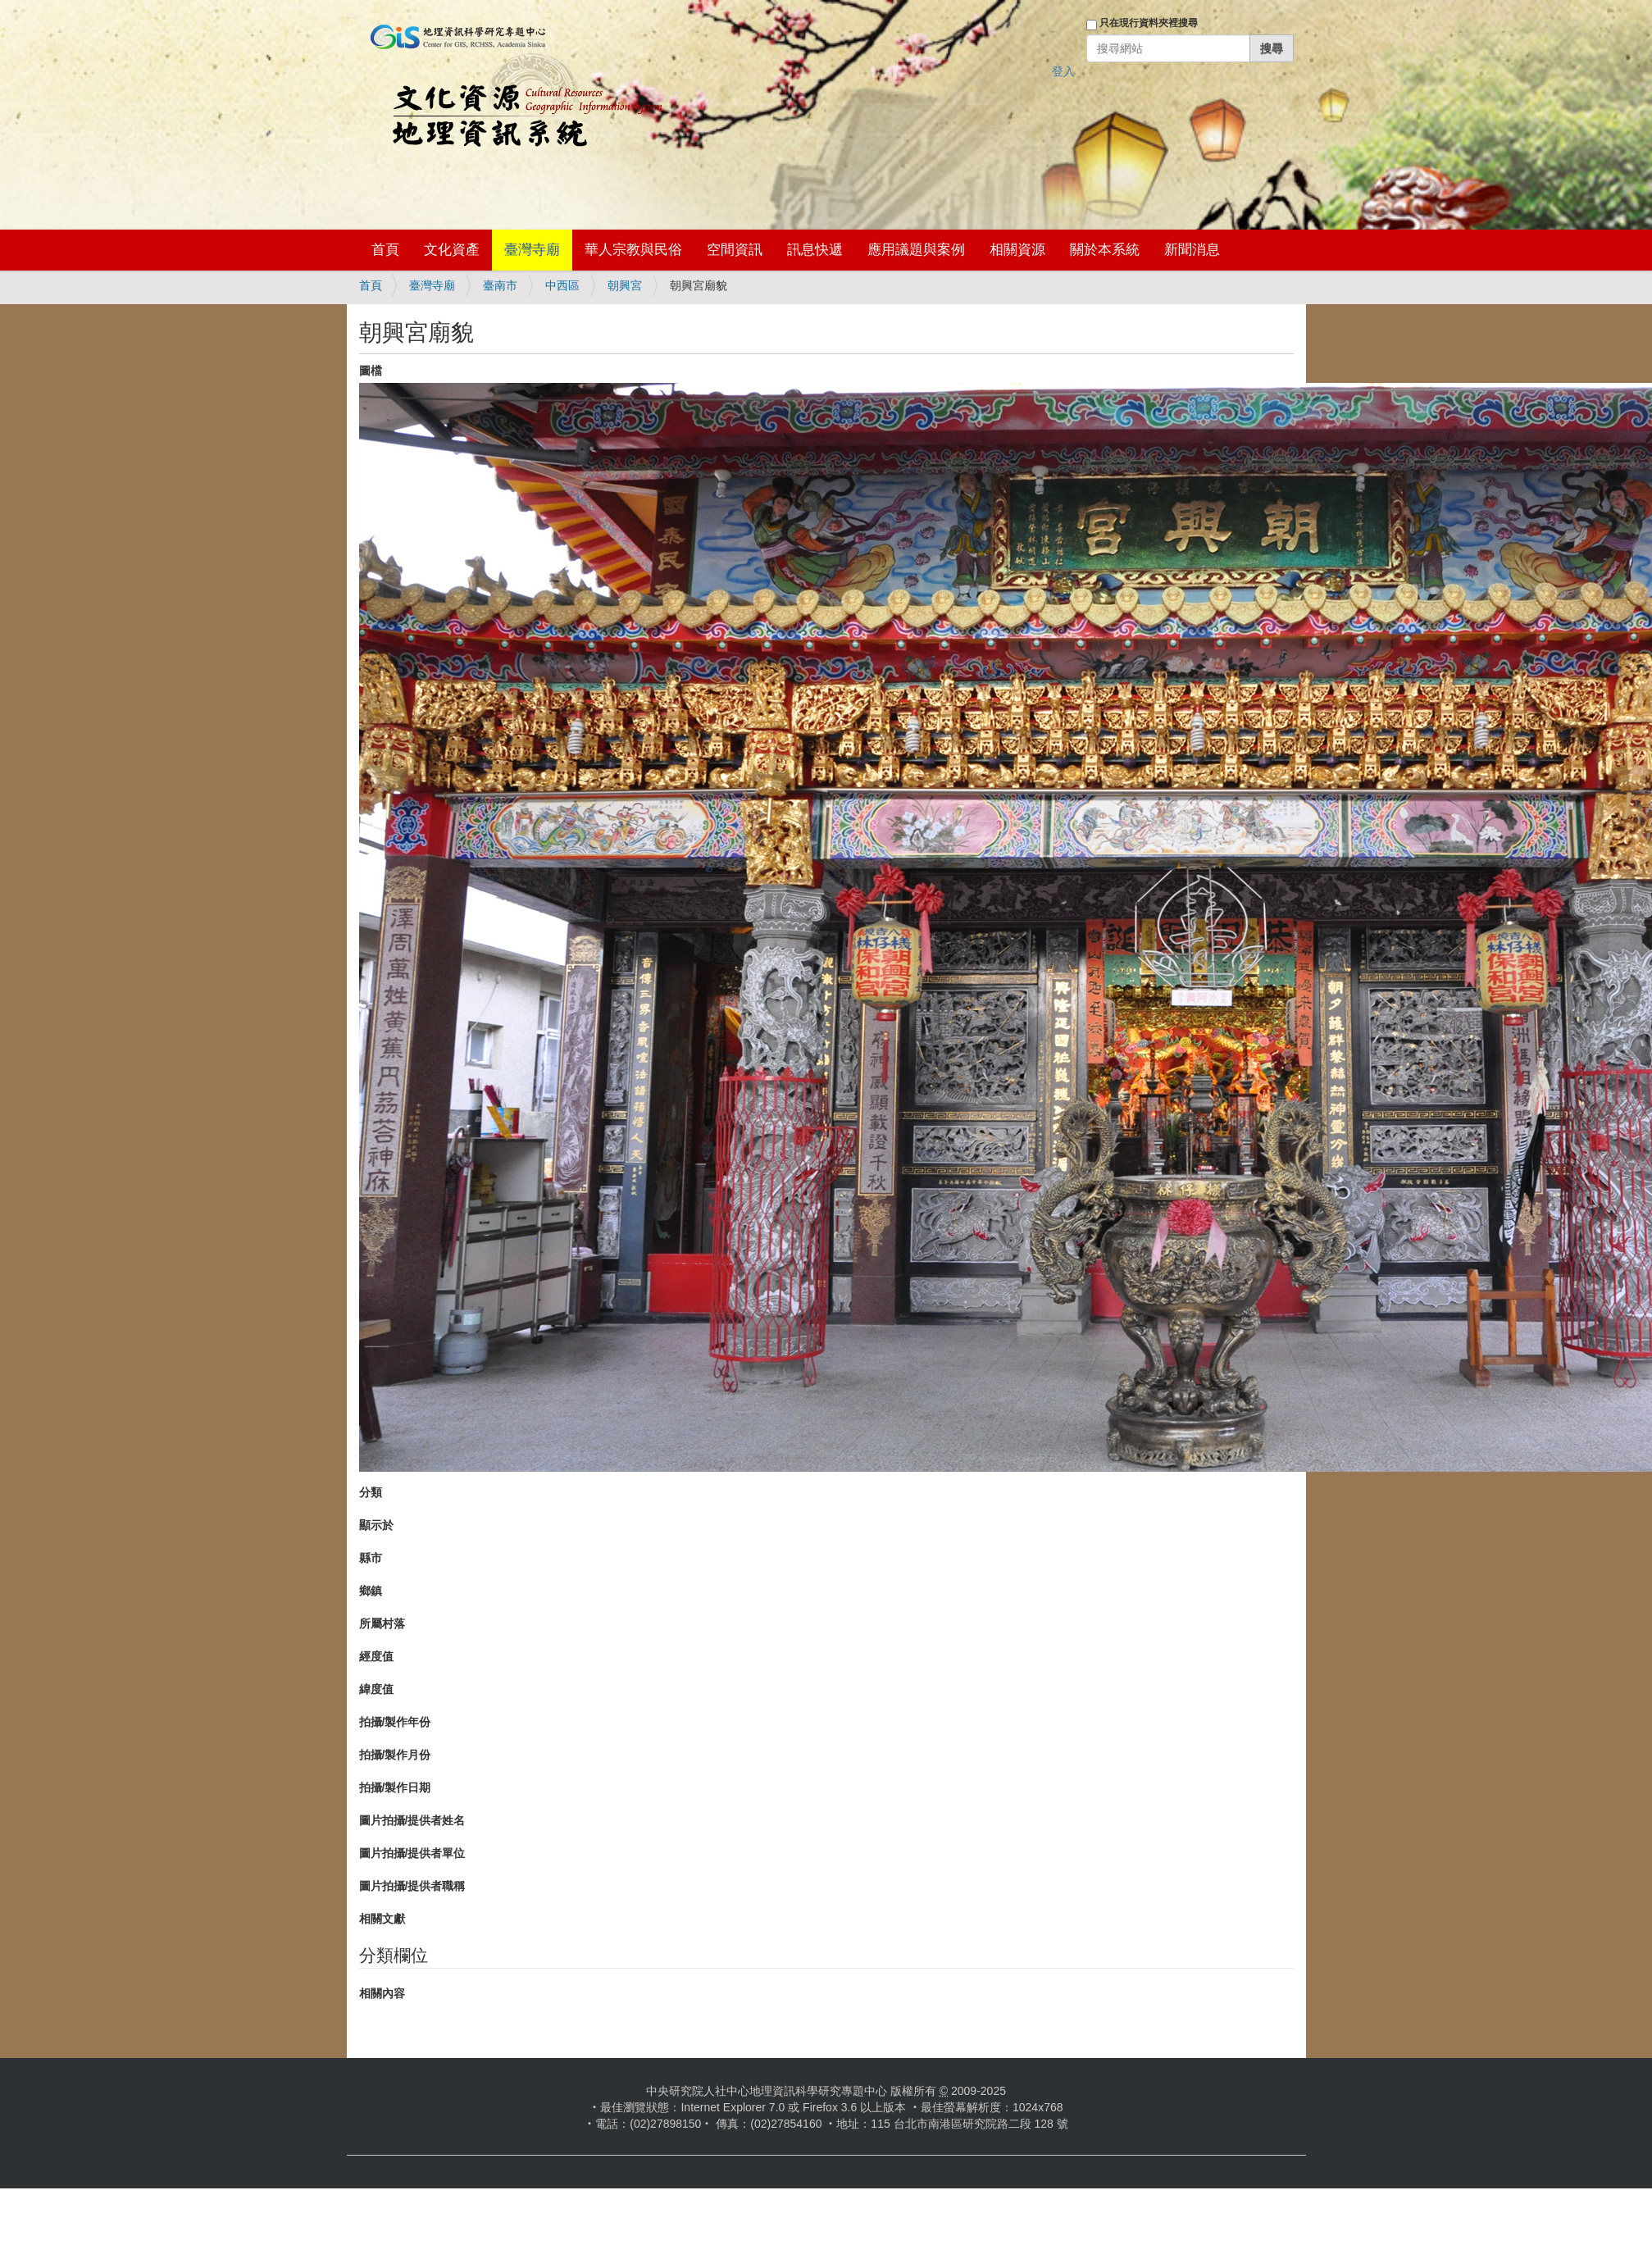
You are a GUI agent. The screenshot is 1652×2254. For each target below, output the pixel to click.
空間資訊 (734, 249)
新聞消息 (1192, 249)
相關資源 (1017, 249)
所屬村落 (382, 1623)
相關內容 (382, 1993)
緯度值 (376, 1689)
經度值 (376, 1656)
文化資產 (452, 249)
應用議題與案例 (916, 249)
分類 (370, 1492)
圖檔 (370, 370)
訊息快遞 (815, 249)
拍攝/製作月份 (395, 1754)
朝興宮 (625, 285)
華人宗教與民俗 (633, 249)
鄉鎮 (370, 1590)
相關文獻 (382, 1918)
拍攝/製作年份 (395, 1721)
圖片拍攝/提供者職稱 (412, 1885)
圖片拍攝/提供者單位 (412, 1853)
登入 (1063, 71)
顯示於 (376, 1525)
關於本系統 (1105, 249)
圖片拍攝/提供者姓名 (412, 1820)
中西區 (562, 285)
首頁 (385, 249)
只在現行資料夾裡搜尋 (1148, 23)
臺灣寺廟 (532, 249)
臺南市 (500, 285)
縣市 (370, 1557)
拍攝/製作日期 (395, 1787)
